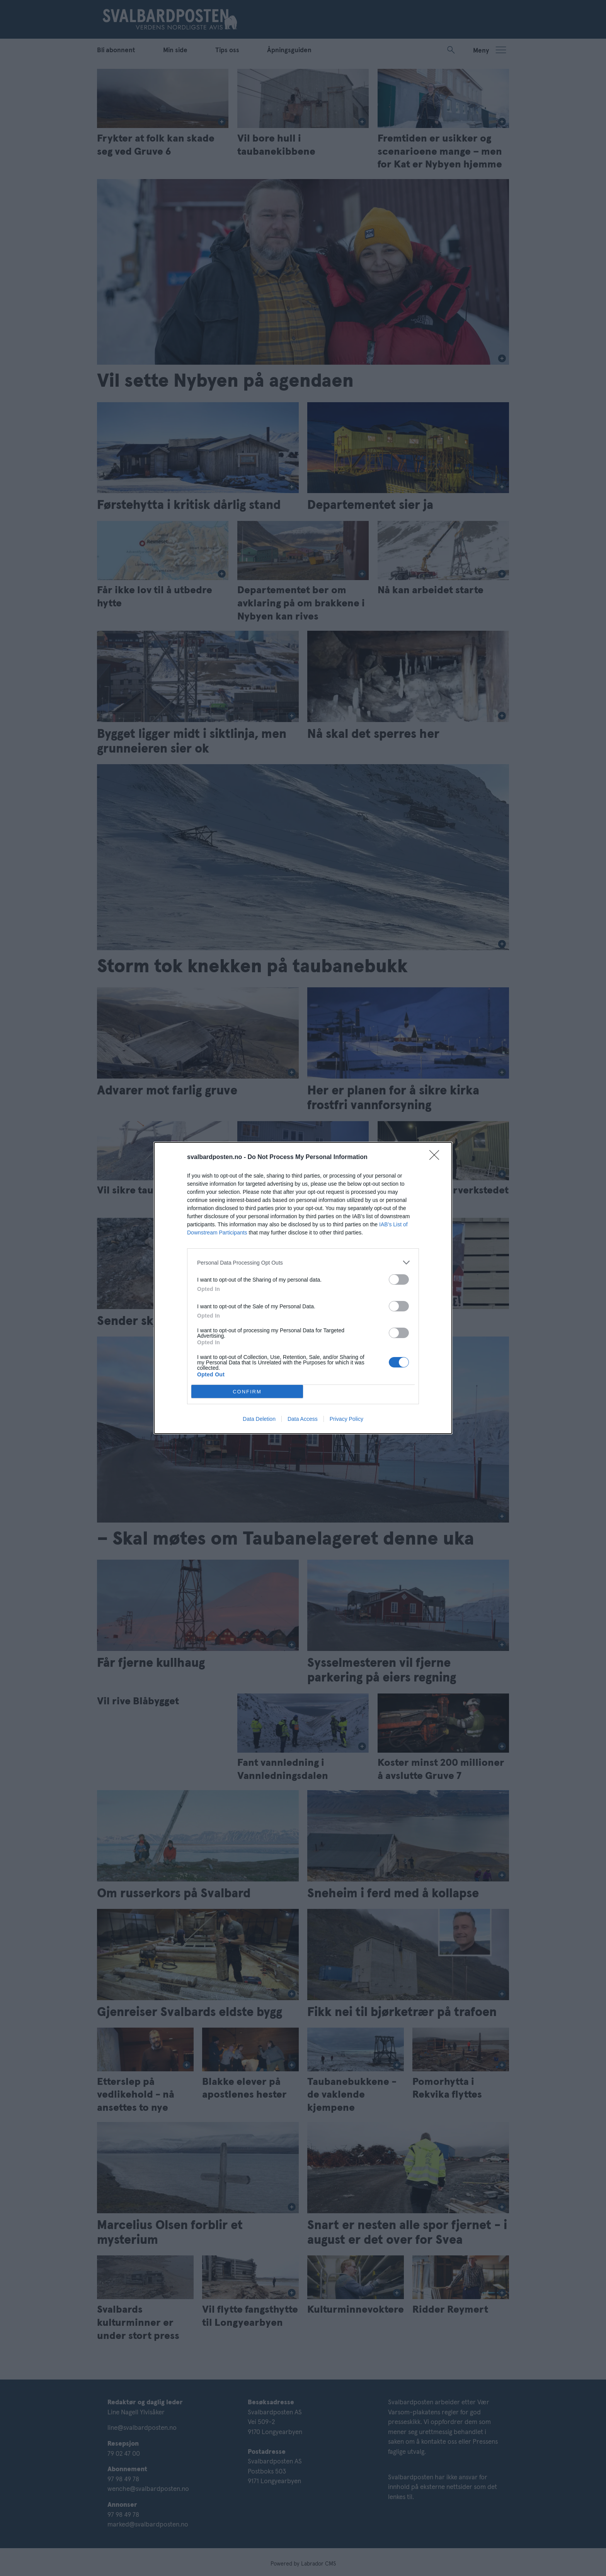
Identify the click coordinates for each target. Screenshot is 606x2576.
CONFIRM (247, 1392)
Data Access (303, 1419)
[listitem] (303, 1262)
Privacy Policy (346, 1419)
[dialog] (303, 1288)
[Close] (436, 1157)
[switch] (399, 1279)
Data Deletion (259, 1419)
